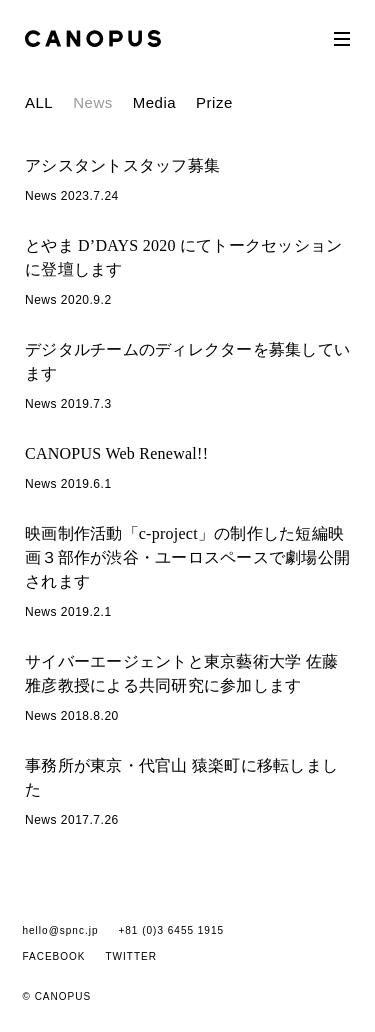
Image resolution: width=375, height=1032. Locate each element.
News (93, 102)
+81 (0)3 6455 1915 (171, 930)
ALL (39, 102)
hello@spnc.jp (61, 930)
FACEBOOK (54, 956)
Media (154, 102)
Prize (214, 102)
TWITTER (131, 956)
